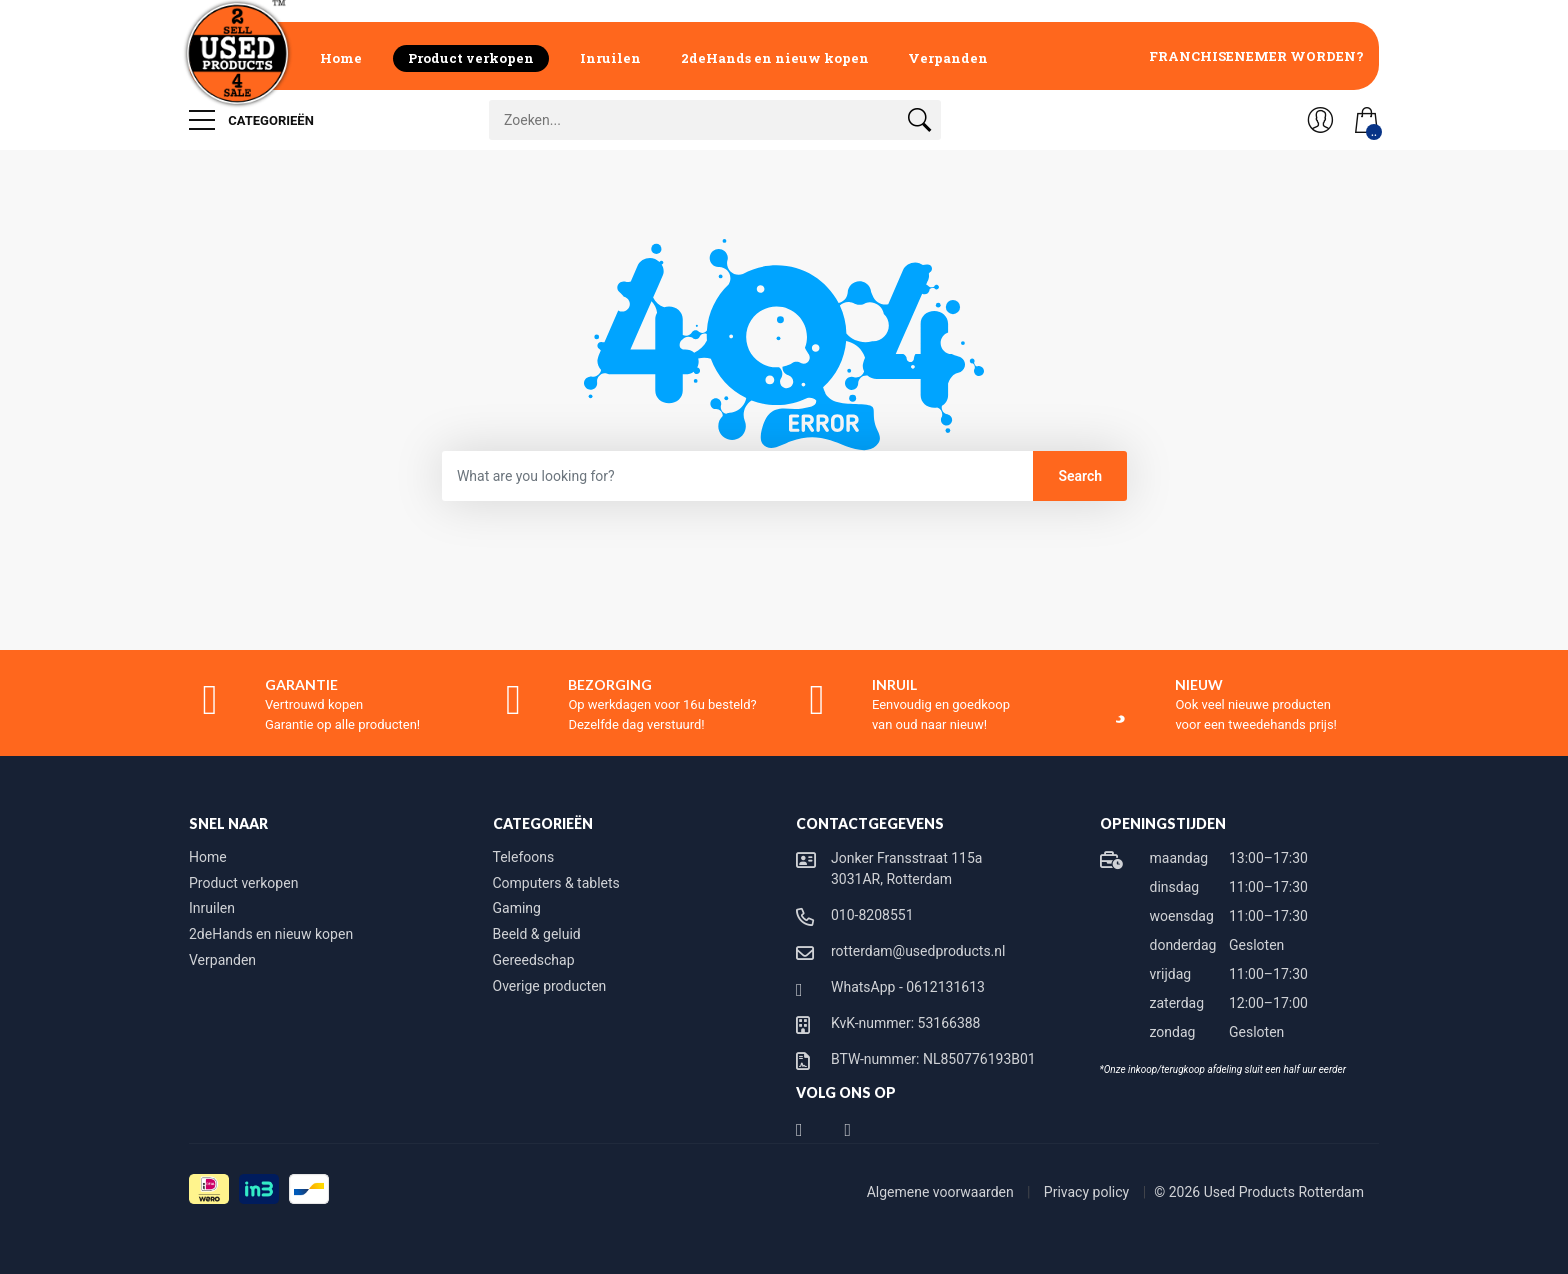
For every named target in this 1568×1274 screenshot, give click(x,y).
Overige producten (550, 986)
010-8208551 (872, 915)
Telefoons (524, 857)
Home (341, 58)
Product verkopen (471, 58)
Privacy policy (1088, 1192)
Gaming (517, 908)
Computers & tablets (556, 883)
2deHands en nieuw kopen (775, 58)
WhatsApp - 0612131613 (908, 987)
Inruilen (610, 58)
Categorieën (251, 120)
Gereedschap (534, 960)
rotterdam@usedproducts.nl (918, 951)
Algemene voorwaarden (942, 1192)
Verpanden (948, 58)
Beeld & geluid (537, 934)
